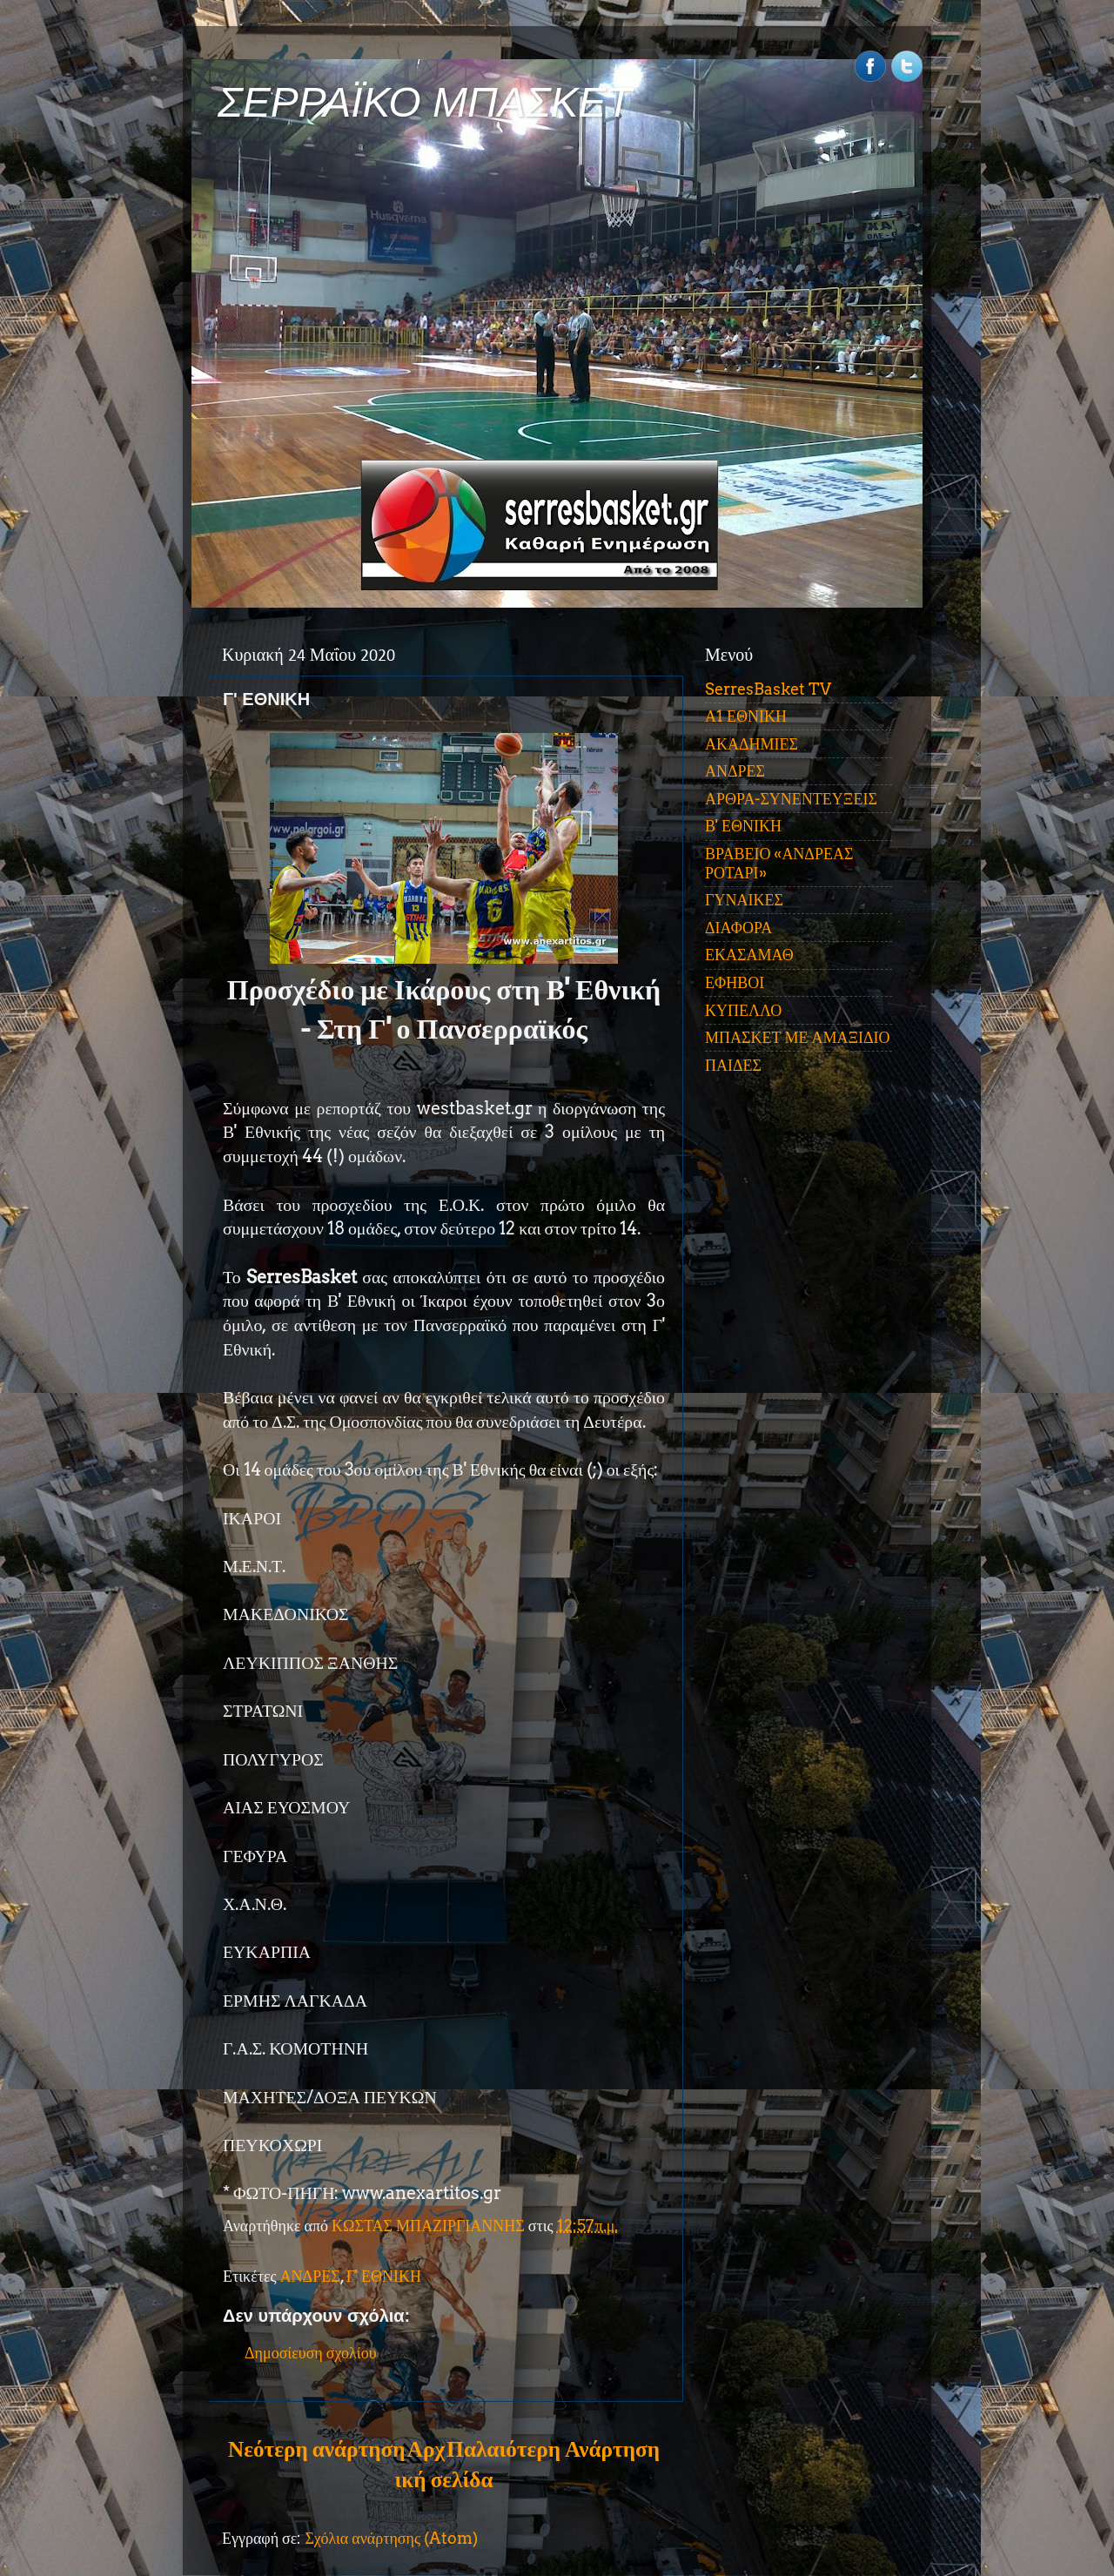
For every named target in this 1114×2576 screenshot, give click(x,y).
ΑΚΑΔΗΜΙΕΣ (751, 744)
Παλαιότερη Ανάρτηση (553, 2449)
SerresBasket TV (768, 689)
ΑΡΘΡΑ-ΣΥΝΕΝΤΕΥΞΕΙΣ (791, 799)
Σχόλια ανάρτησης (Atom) (391, 2538)
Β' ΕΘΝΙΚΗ (743, 826)
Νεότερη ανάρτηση (316, 2449)
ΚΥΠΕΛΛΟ (743, 1010)
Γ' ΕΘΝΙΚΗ (383, 2276)
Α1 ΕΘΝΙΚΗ (746, 716)
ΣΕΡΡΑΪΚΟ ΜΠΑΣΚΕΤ (425, 102)
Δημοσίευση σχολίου (311, 2353)
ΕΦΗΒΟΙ (734, 982)
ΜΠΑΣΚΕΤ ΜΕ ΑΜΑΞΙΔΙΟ (797, 1037)
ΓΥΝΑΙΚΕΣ (744, 900)
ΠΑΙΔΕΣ (733, 1065)
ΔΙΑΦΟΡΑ (738, 927)
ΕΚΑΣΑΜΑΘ (749, 954)
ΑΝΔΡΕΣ (310, 2276)
